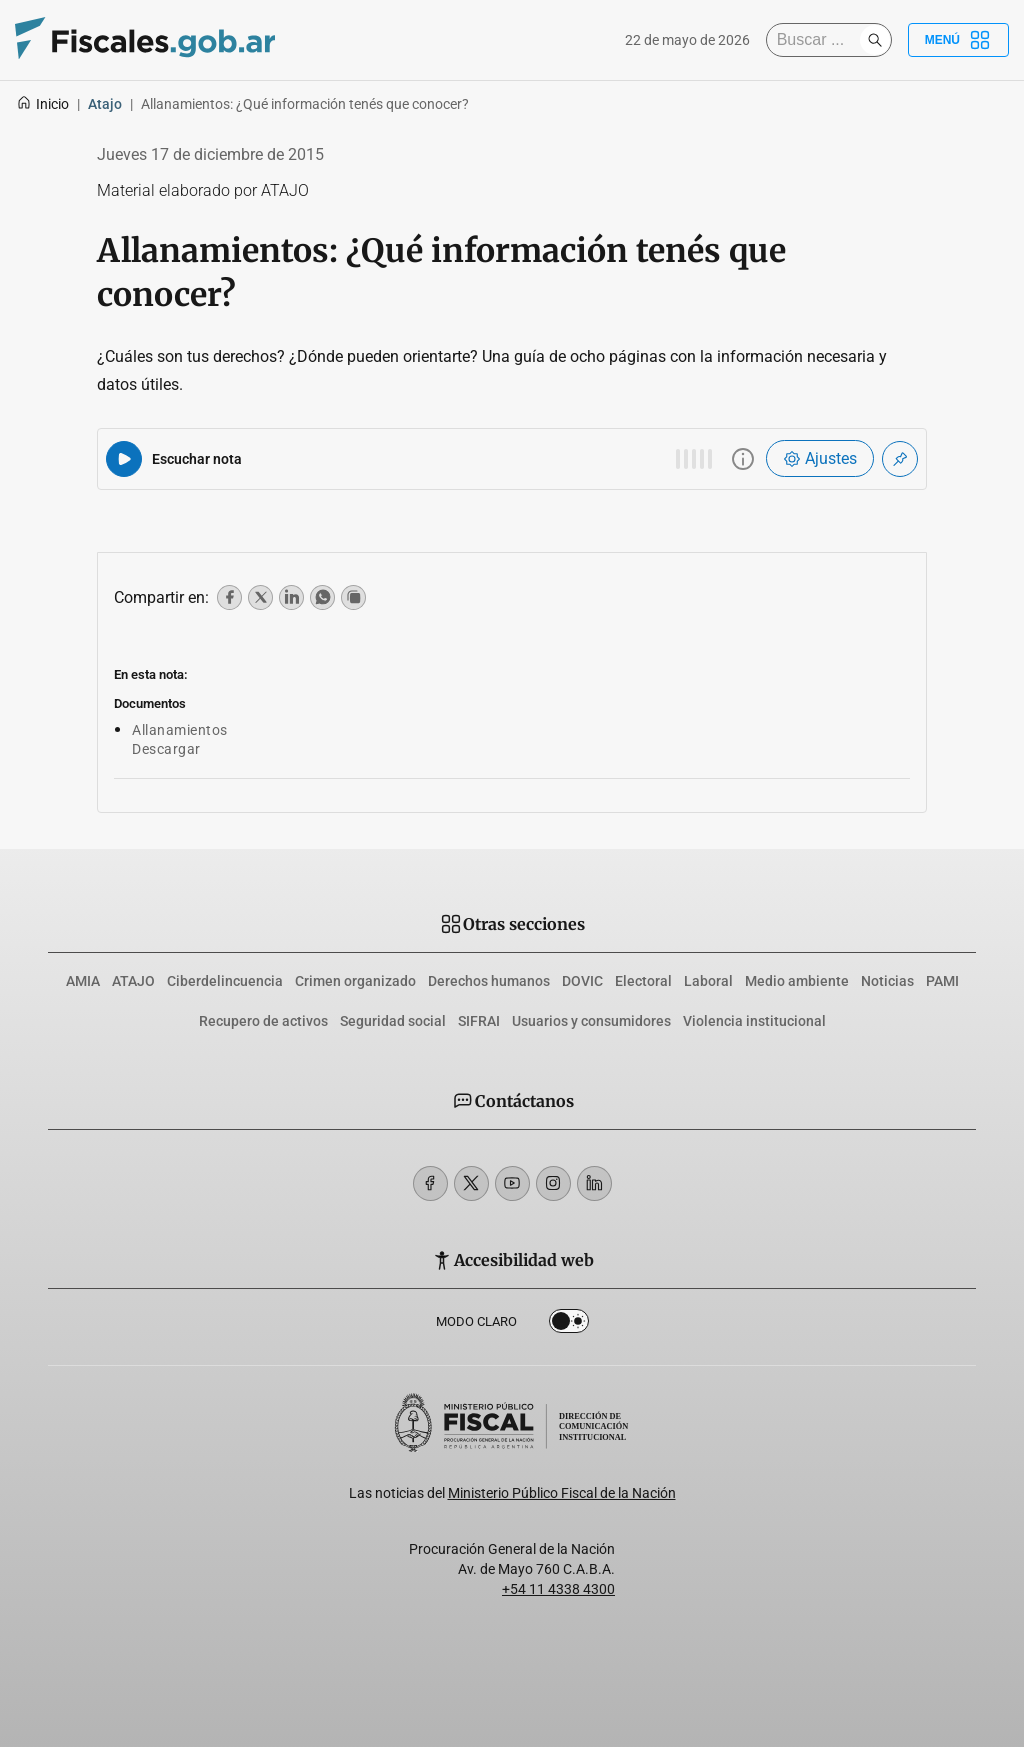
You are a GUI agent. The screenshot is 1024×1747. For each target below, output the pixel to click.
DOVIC (582, 981)
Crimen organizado (355, 981)
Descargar (166, 749)
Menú (958, 40)
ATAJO (133, 981)
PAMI (942, 981)
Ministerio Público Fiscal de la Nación (562, 1493)
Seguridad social (393, 1021)
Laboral (708, 981)
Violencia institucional (754, 1021)
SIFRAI (479, 1021)
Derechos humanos (489, 981)
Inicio (42, 104)
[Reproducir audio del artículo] (124, 459)
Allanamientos (180, 730)
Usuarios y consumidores (591, 1021)
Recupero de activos (263, 1021)
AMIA (83, 981)
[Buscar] (818, 40)
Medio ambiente (797, 981)
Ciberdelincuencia (225, 981)
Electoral (643, 981)
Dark (569, 1325)
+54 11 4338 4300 (558, 1589)
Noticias (887, 981)
